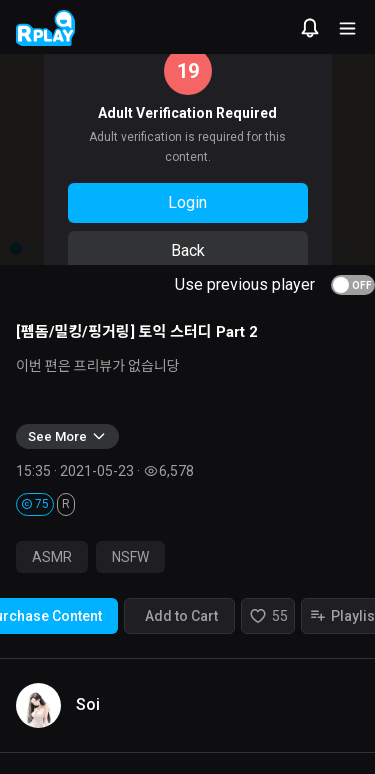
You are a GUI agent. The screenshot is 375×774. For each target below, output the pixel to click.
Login (187, 202)
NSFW (130, 557)
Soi (88, 704)
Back (188, 250)
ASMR (52, 557)
